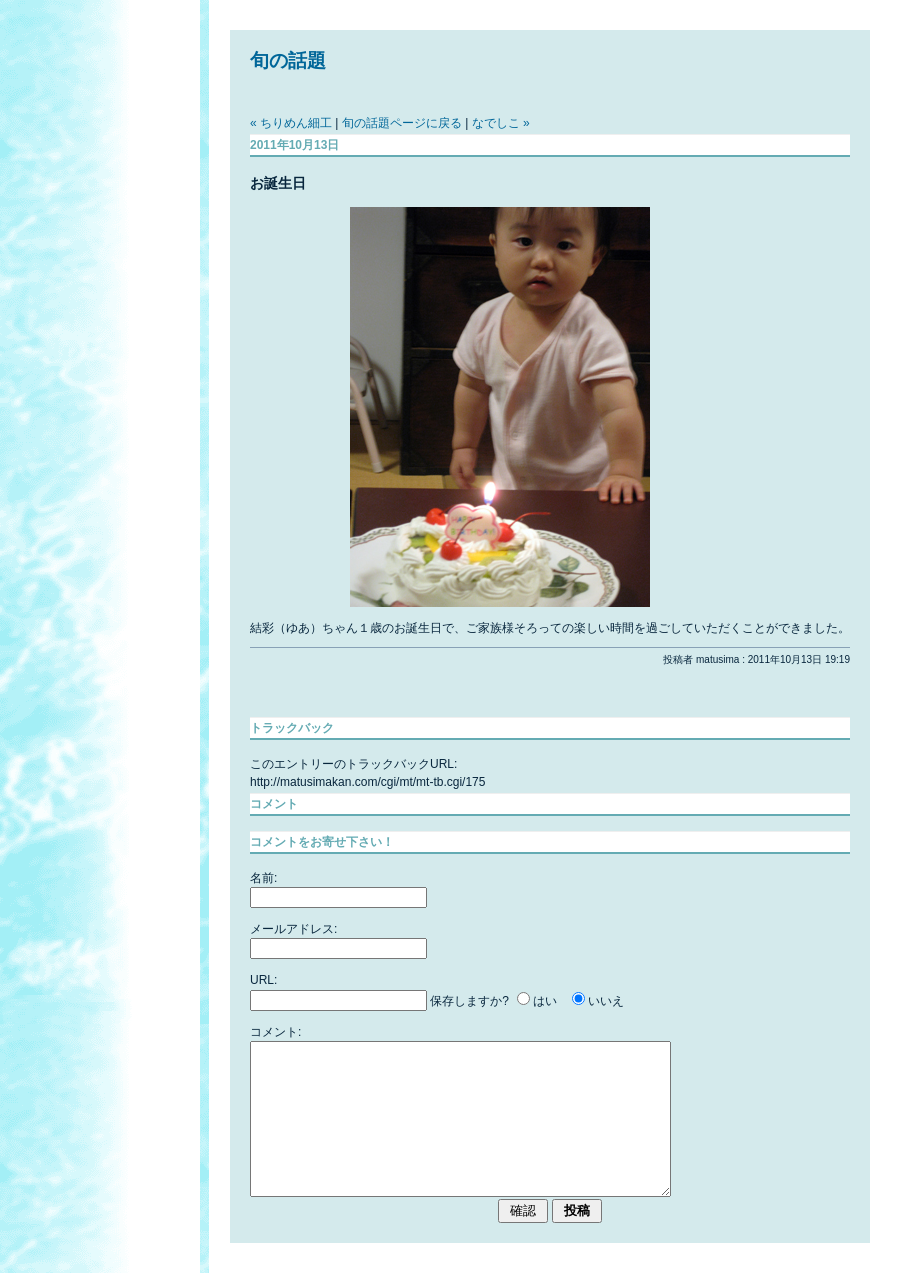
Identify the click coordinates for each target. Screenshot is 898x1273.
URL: (263, 980)
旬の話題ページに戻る (402, 123)
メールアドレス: (293, 929)
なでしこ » (501, 123)
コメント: (275, 1032)
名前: (263, 878)
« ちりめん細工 (291, 123)
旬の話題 (288, 60)
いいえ (606, 1001)
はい (545, 1001)
